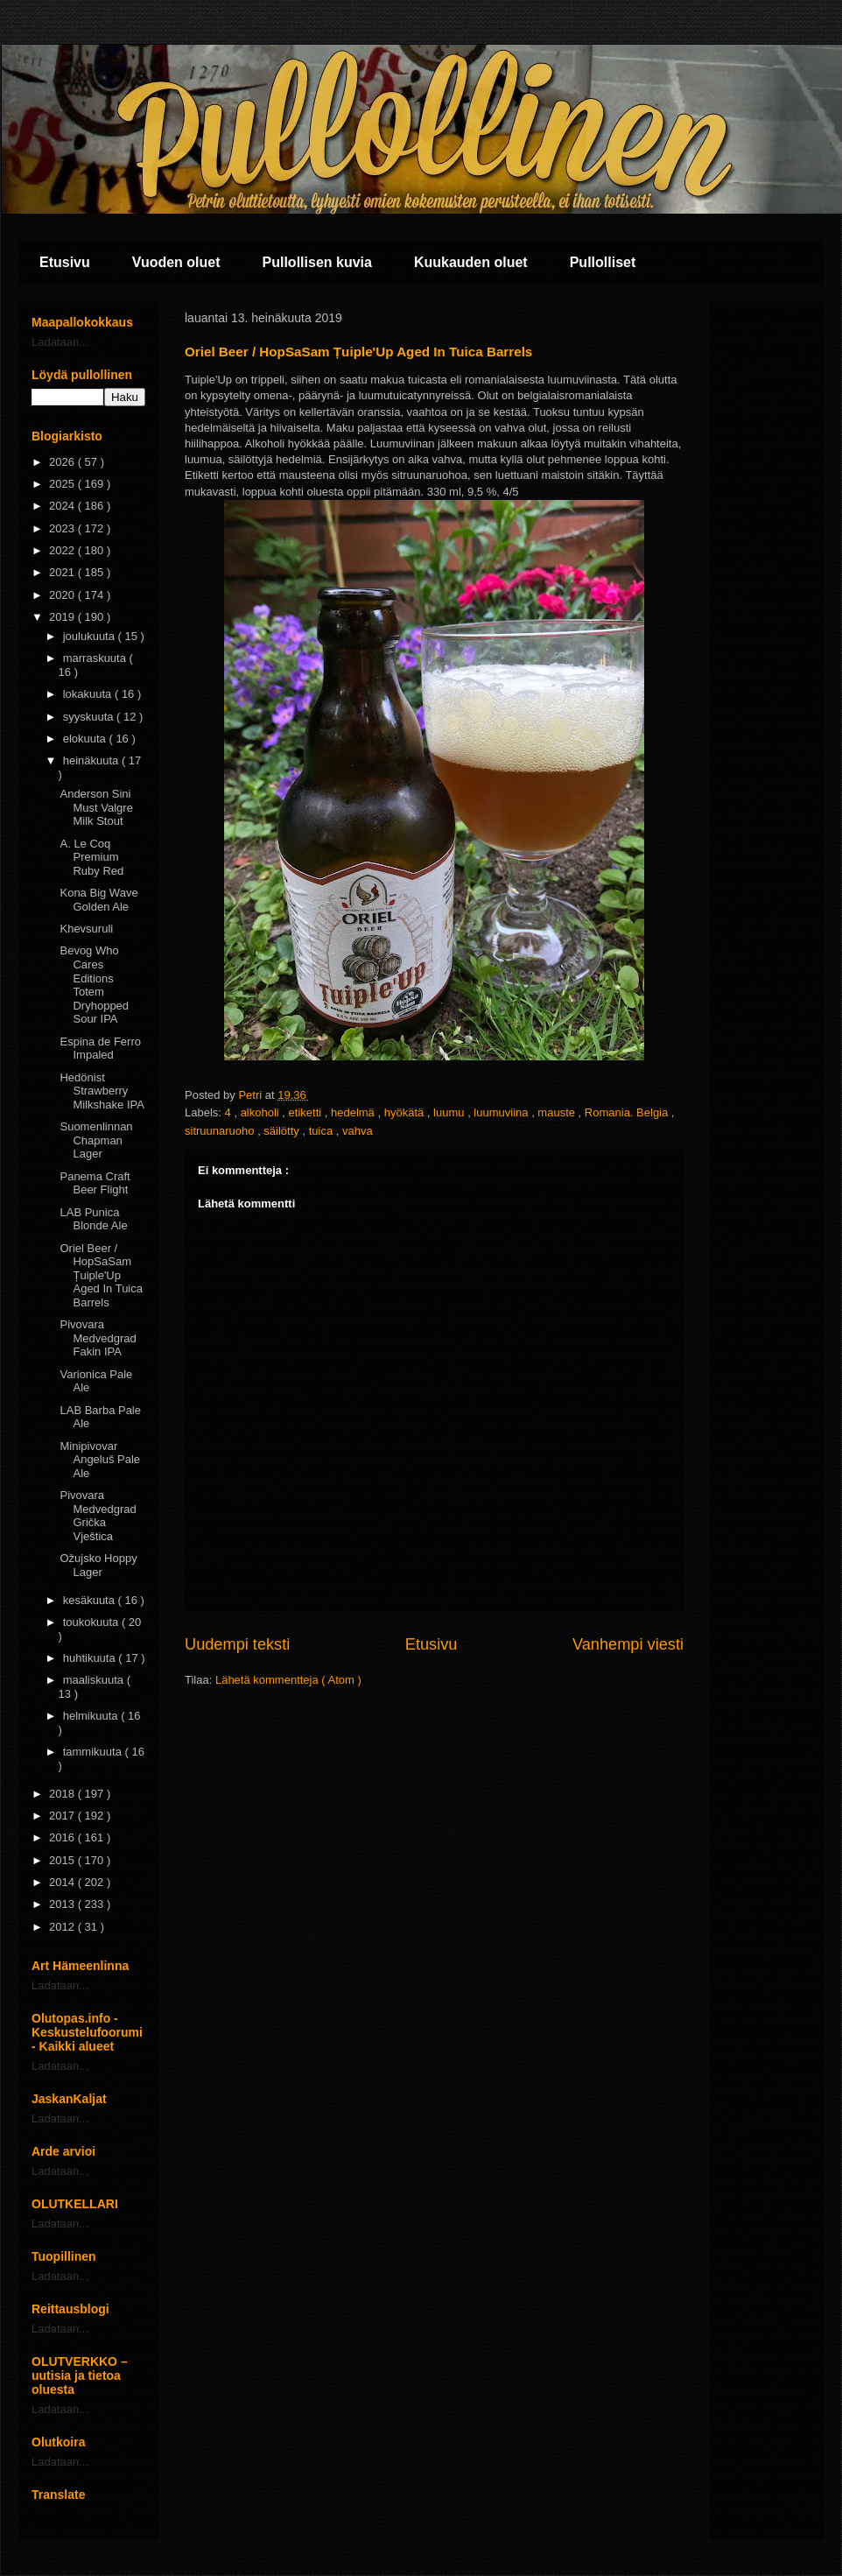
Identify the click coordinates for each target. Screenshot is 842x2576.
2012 (63, 1926)
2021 (63, 572)
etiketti (307, 1112)
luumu (450, 1112)
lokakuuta (89, 693)
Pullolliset (603, 262)
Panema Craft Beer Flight (95, 1183)
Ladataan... (60, 341)
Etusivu (64, 262)
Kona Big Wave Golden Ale (98, 899)
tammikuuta (94, 1751)
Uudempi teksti (237, 1644)
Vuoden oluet (176, 262)
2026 (63, 461)
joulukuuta (90, 636)
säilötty (282, 1130)
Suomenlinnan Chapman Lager (96, 1140)
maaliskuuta (95, 1679)
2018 (63, 1793)
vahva (357, 1130)
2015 (63, 1860)
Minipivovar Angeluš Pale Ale (100, 1459)
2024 (63, 505)
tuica (322, 1130)
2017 (63, 1815)
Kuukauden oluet (471, 262)
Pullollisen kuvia (317, 262)
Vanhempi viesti (628, 1644)
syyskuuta (89, 716)
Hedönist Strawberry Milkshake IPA (102, 1091)
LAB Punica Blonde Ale (93, 1219)
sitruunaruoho (221, 1130)
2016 (63, 1837)
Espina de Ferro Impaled (100, 1048)
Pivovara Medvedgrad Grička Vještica (98, 1516)
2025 (63, 483)
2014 (63, 1882)
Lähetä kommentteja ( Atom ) (288, 1679)
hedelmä (354, 1112)
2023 (63, 528)
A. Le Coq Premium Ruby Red (91, 857)
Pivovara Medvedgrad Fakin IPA (98, 1338)
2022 (63, 550)
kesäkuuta (90, 1600)
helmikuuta (92, 1715)
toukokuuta (92, 1622)
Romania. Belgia (628, 1112)
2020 (63, 595)
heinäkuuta (92, 760)
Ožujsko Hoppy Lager (98, 1565)
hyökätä (405, 1112)
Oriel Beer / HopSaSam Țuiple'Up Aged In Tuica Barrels (101, 1275)
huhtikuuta (91, 1658)
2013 (63, 1904)
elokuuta (86, 738)
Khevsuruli (86, 928)
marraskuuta (96, 658)
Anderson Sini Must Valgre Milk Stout (96, 807)
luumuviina (502, 1112)
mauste (557, 1112)
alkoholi (262, 1112)
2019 (63, 616)
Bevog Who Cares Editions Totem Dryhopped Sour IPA (94, 984)
